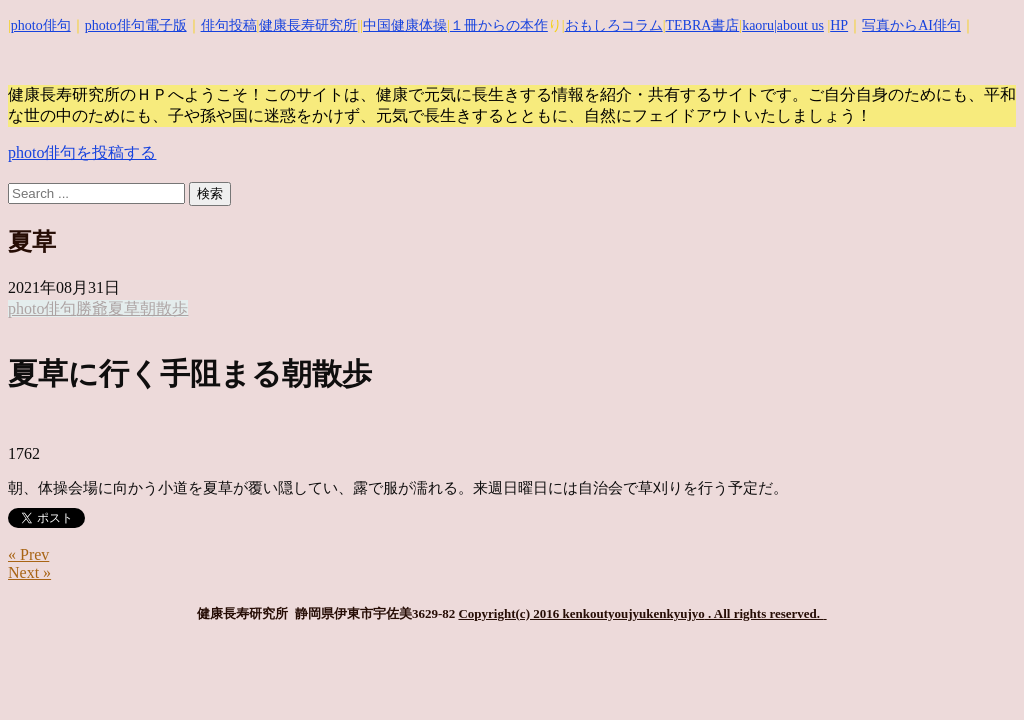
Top (976, 672)
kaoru (758, 25)
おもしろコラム (614, 25)
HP (839, 25)
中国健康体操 (405, 25)
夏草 (124, 308)
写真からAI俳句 (911, 25)
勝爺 (92, 308)
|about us (799, 25)
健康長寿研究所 (308, 25)
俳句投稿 (229, 25)
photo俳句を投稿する (82, 152)
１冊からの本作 (499, 25)
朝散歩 (164, 308)
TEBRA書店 (702, 25)
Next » (29, 572)
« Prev (28, 554)
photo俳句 (41, 25)
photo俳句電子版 (136, 25)
